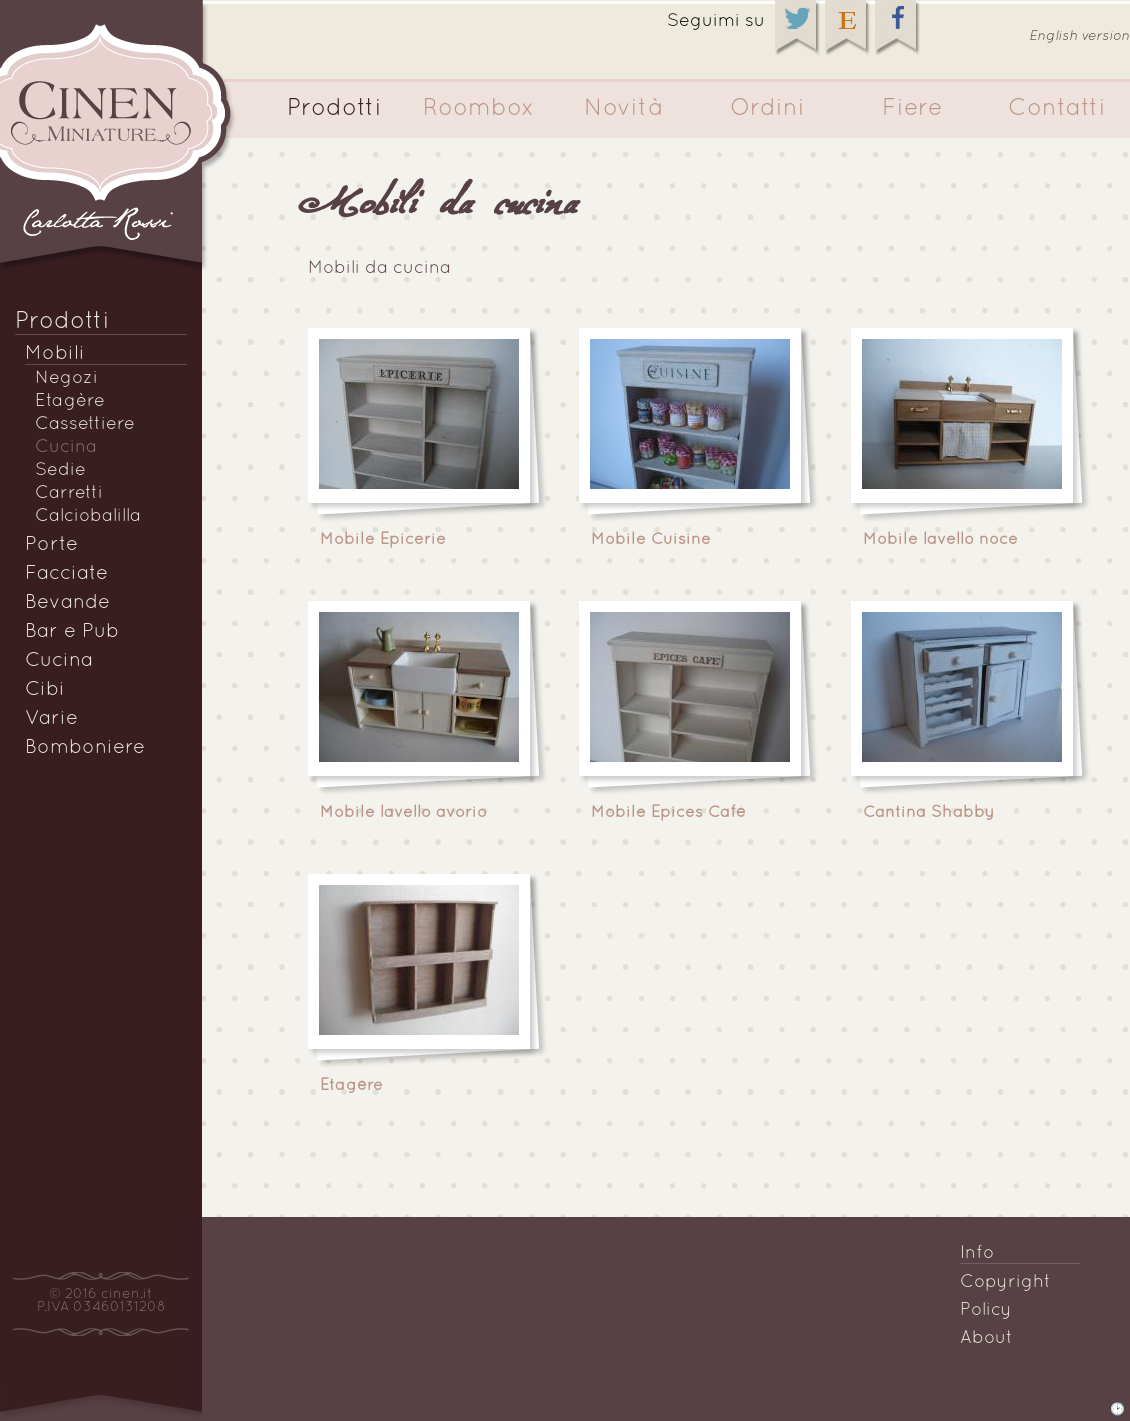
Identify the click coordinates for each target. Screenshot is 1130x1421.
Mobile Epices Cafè (668, 813)
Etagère (70, 401)
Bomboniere (85, 748)
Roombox (479, 109)
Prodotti (334, 109)
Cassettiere (85, 424)
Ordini (767, 109)
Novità (623, 109)
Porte (51, 545)
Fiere (912, 109)
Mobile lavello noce (940, 540)
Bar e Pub (72, 632)
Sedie (60, 470)
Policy (986, 1310)
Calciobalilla (88, 516)
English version (1079, 36)
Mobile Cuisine (651, 540)
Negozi (66, 378)
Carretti (69, 493)
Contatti (1057, 109)
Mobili (55, 354)
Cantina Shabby (928, 813)
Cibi (45, 690)
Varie (51, 719)
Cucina (66, 447)
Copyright (1005, 1282)
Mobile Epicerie (383, 540)
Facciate (66, 574)
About (986, 1338)
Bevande (67, 603)
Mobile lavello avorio (403, 813)
